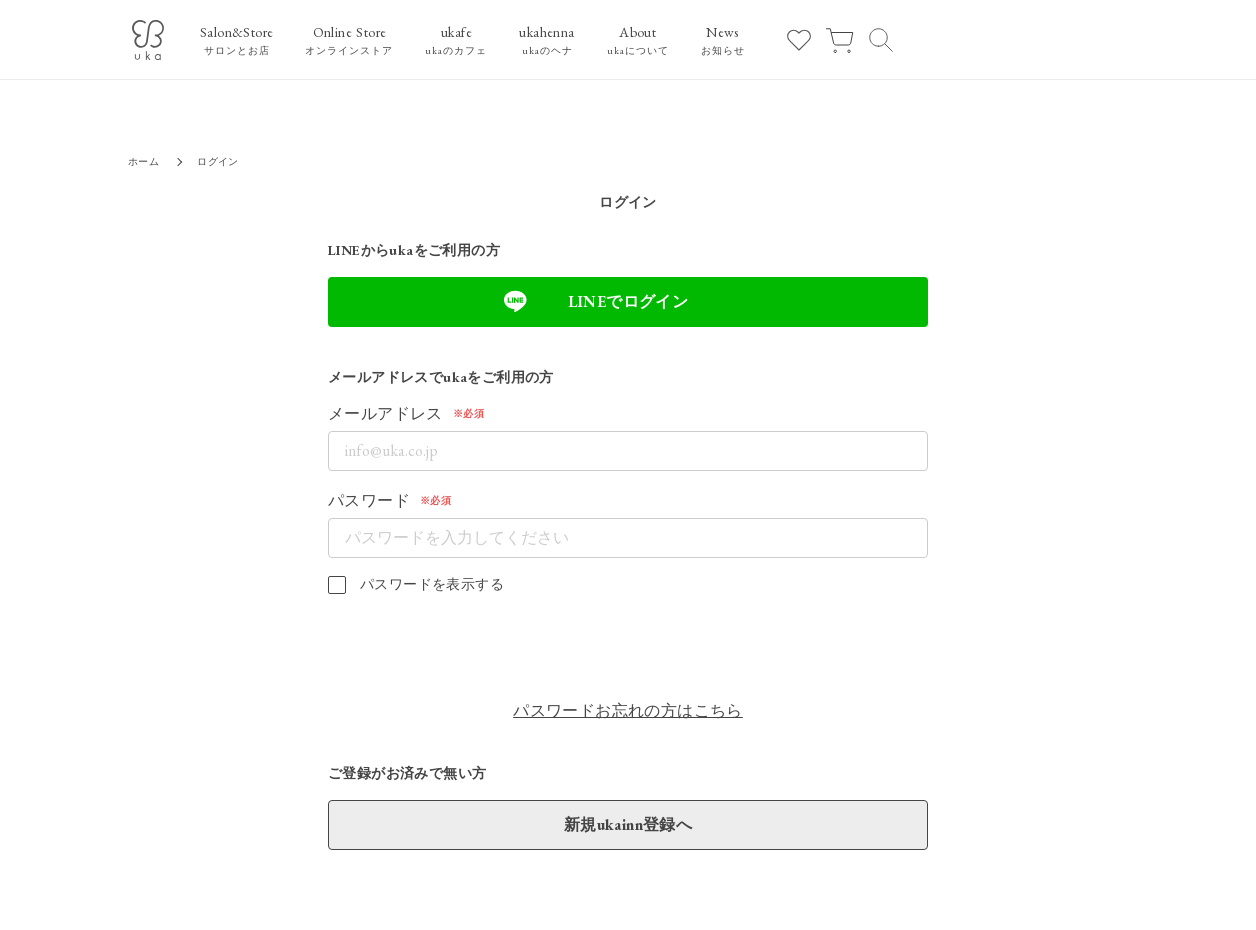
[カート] (839, 40)
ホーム (143, 161)
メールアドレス (385, 413)
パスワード (369, 500)
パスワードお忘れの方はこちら (628, 710)
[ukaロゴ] (148, 40)
